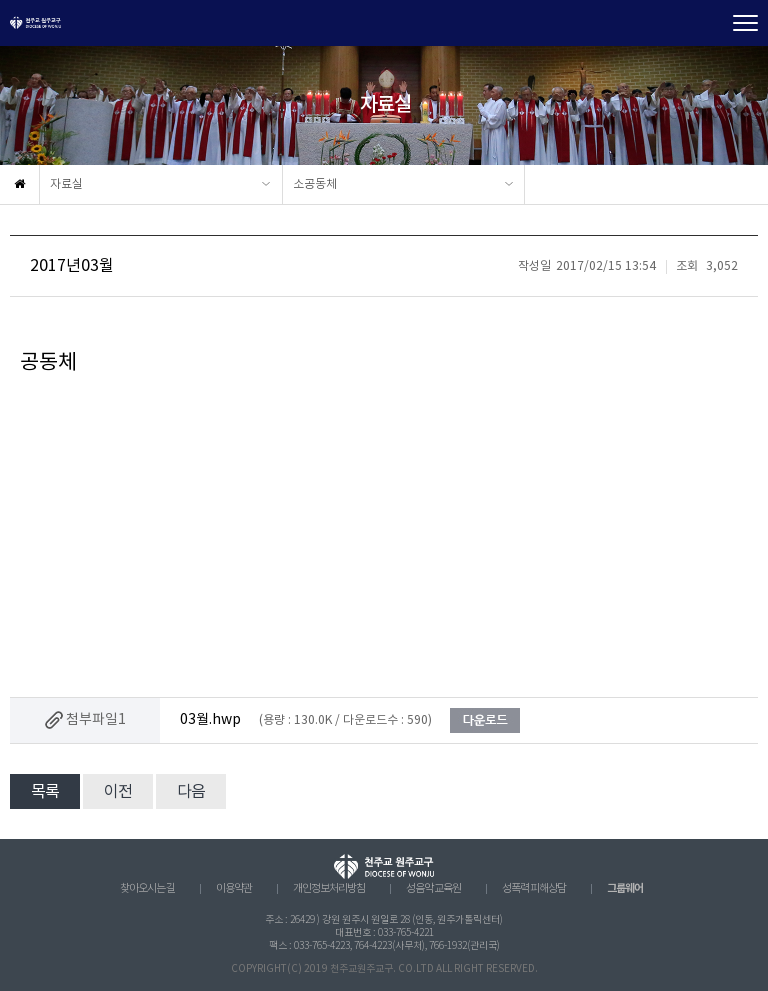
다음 (191, 792)
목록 (45, 792)
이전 (118, 792)
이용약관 (234, 889)
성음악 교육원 (433, 889)
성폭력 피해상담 (534, 889)
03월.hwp (210, 720)
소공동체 (315, 184)
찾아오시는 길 (147, 889)
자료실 (66, 184)
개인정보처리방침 (329, 889)
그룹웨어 (625, 888)
